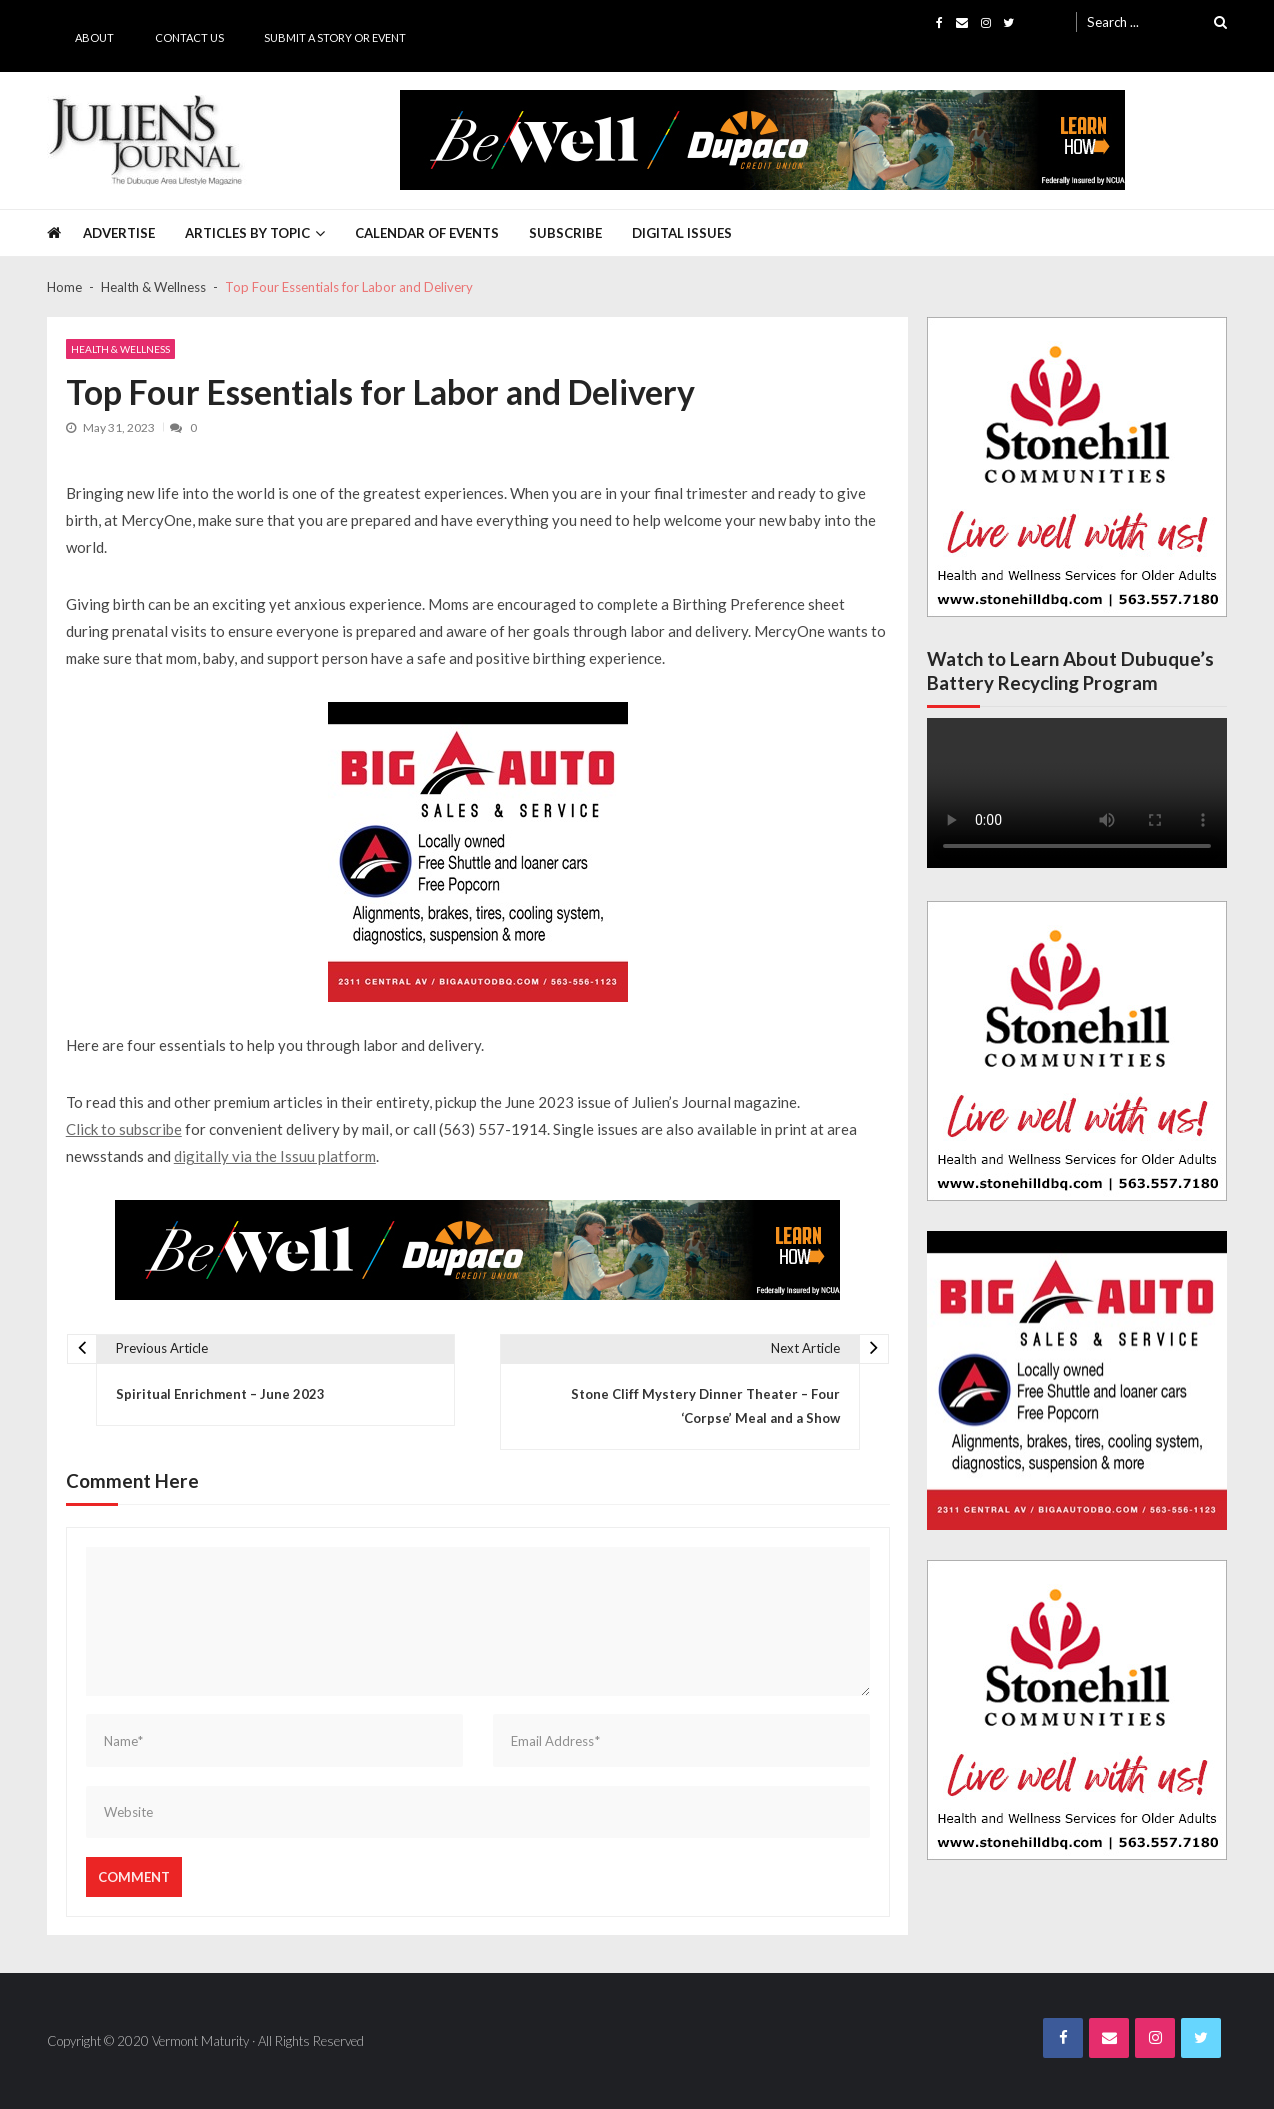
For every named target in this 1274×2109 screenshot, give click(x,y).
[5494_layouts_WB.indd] (762, 140)
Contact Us (189, 37)
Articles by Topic (247, 233)
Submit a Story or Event (335, 37)
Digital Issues (682, 233)
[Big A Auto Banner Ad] (478, 852)
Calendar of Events (427, 233)
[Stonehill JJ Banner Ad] (1077, 467)
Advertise (119, 233)
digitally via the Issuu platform (275, 1156)
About (94, 37)
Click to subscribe (124, 1129)
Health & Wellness (120, 349)
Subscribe (565, 233)
